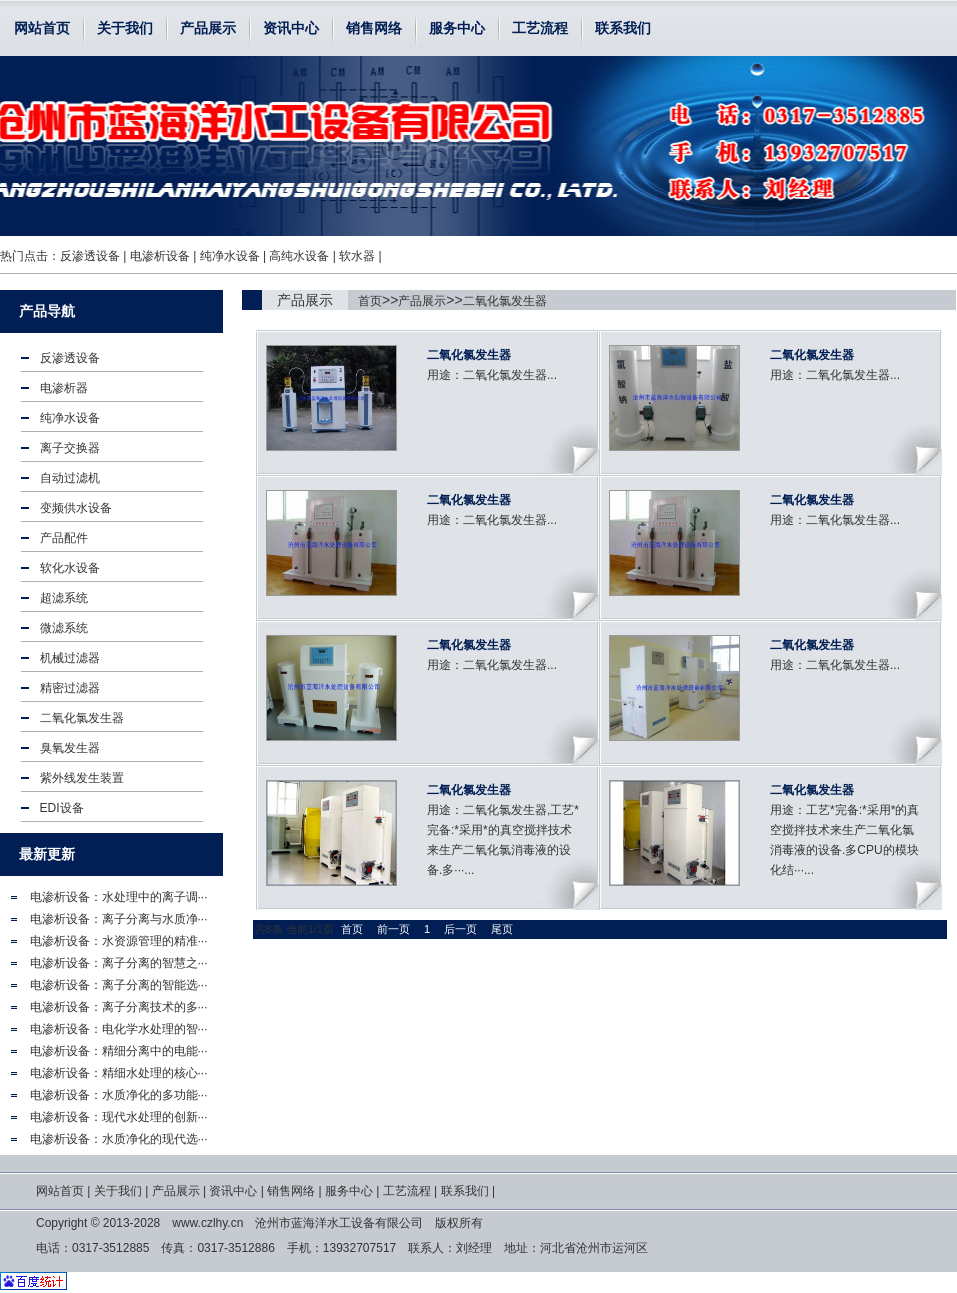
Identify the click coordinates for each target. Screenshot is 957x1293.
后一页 (460, 929)
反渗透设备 (90, 256)
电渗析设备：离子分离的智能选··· (119, 985)
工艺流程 (540, 28)
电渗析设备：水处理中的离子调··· (119, 897)
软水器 (357, 256)
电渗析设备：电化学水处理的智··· (119, 1029)
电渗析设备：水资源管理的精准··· (119, 941)
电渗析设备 (160, 256)
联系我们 (623, 28)
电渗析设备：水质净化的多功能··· (119, 1095)
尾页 (502, 929)
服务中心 (457, 28)
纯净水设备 (230, 256)
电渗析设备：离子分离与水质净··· (119, 919)
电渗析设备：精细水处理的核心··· (119, 1073)
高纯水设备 (299, 256)
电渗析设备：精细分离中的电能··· (119, 1051)
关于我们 (125, 28)
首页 (370, 301)
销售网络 (374, 28)
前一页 (393, 929)
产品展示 (208, 28)
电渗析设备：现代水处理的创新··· (119, 1117)
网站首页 (42, 28)
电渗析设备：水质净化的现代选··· (119, 1139)
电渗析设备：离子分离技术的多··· (119, 1007)
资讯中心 (291, 28)
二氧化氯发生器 (505, 301)
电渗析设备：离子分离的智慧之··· (119, 963)
